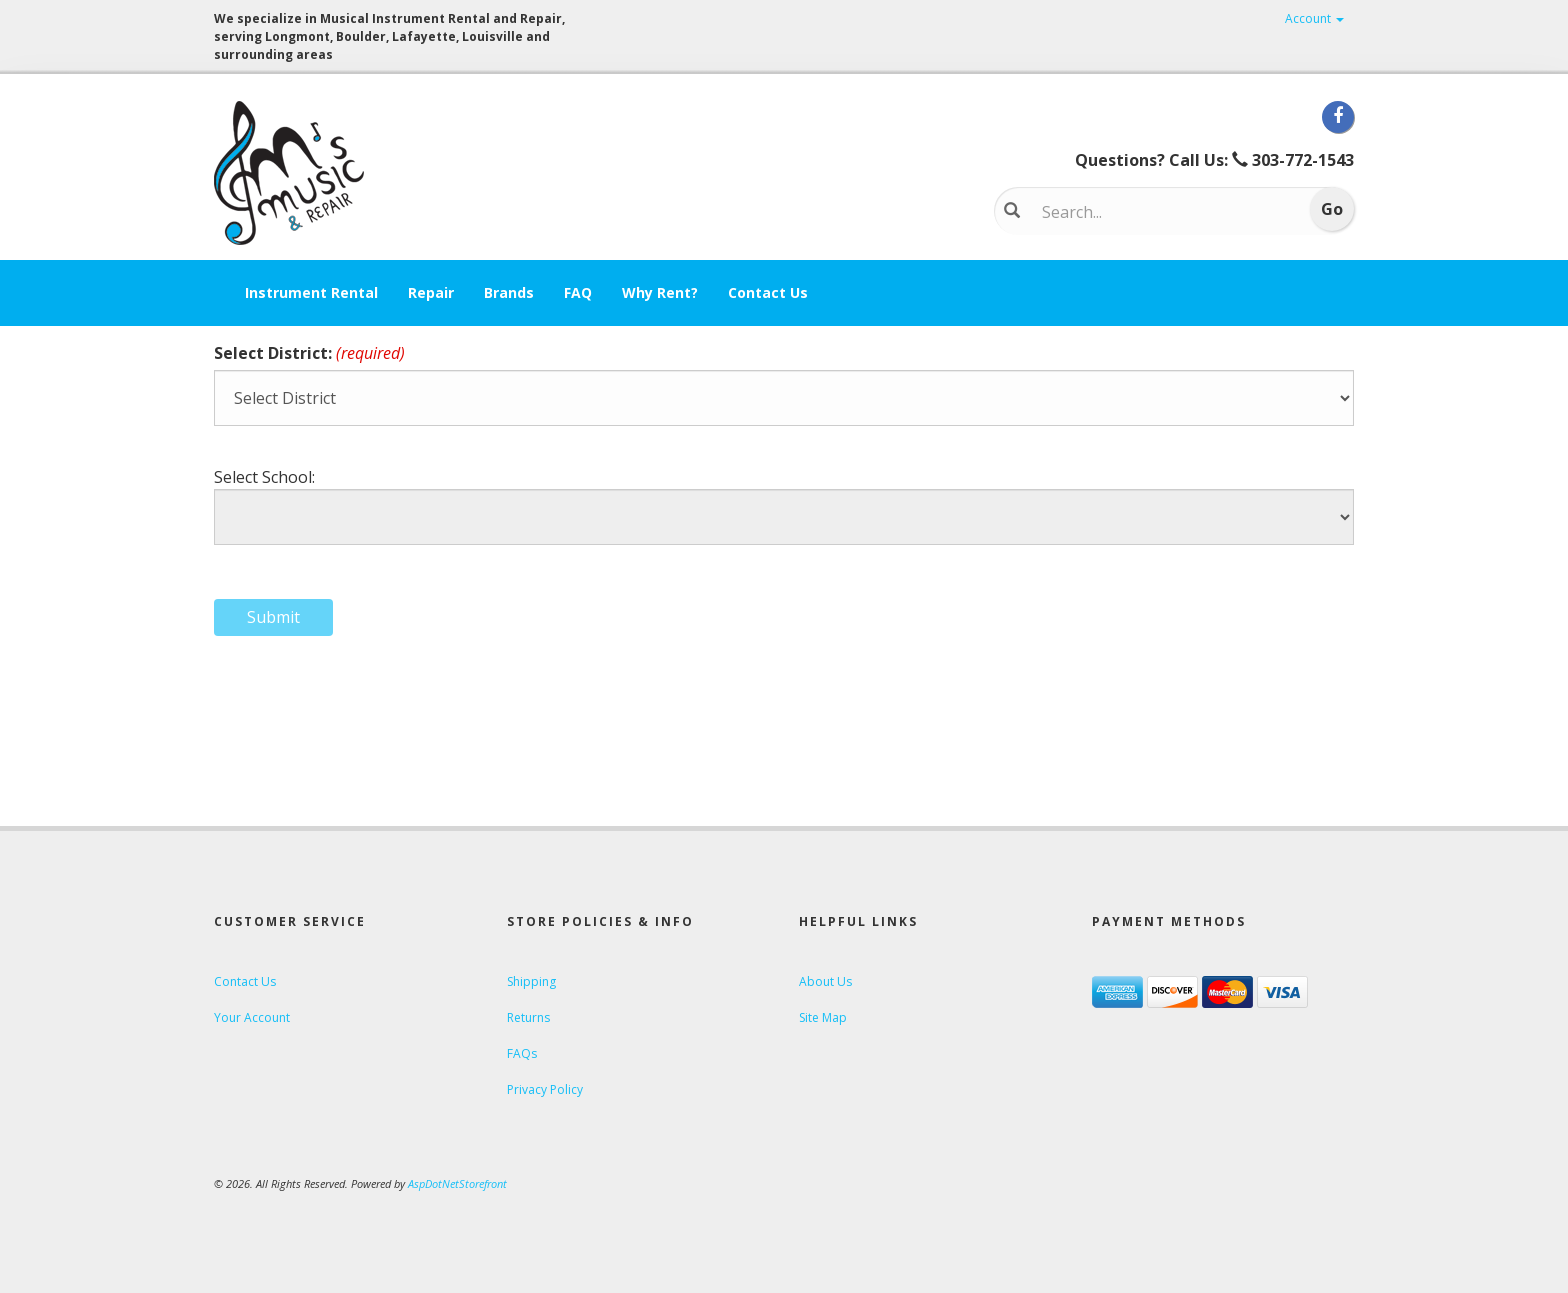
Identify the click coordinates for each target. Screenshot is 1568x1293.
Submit (273, 617)
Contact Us (768, 292)
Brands (509, 292)
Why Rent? (660, 292)
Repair (431, 292)
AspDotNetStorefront (457, 1183)
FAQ (578, 292)
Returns (528, 1017)
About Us (825, 981)
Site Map (823, 1017)
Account (1314, 18)
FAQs (522, 1053)
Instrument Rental (311, 292)
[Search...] (1159, 212)
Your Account (252, 1017)
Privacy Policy (545, 1089)
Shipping (531, 981)
